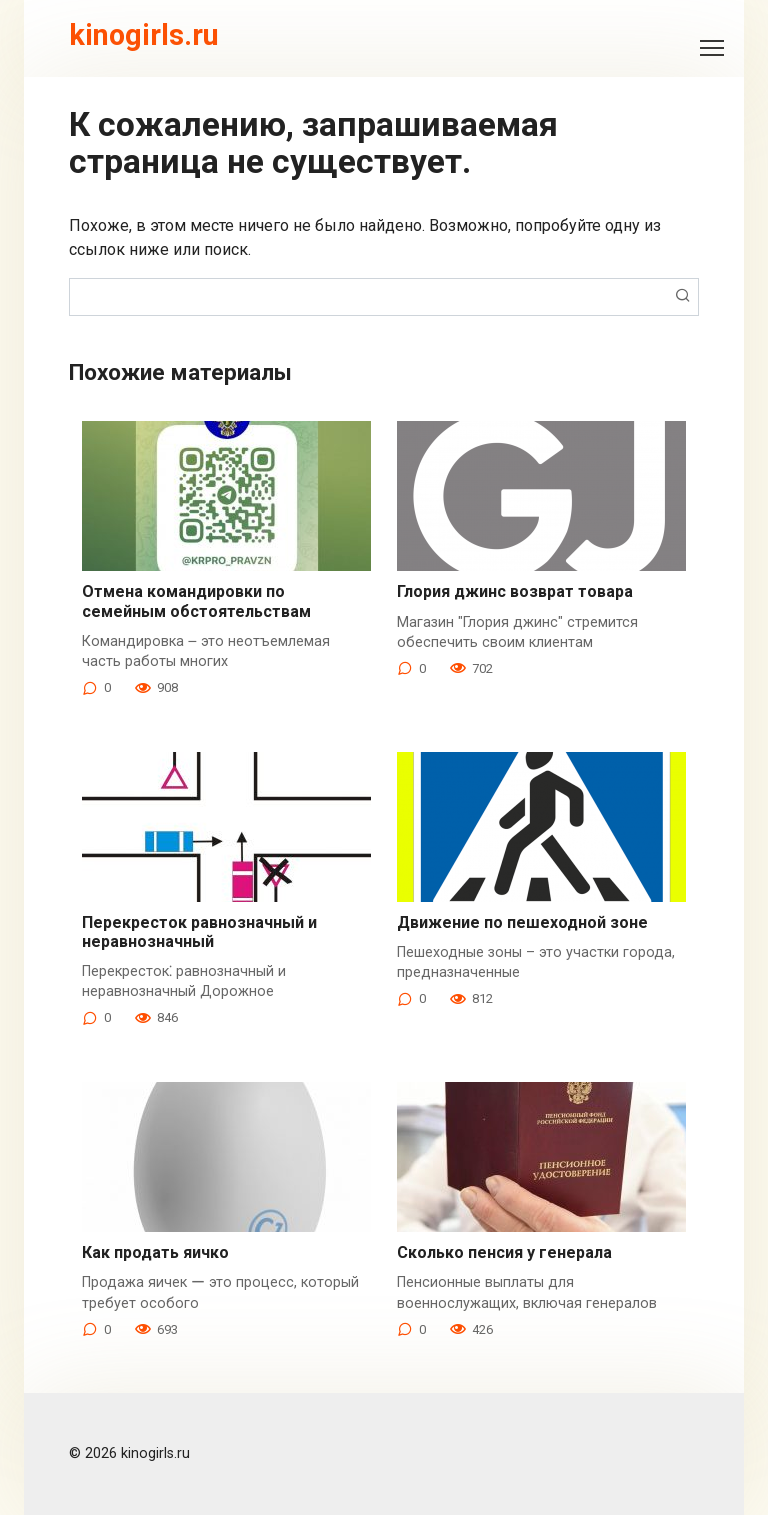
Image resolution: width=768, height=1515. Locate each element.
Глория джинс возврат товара (515, 591)
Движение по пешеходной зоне (522, 922)
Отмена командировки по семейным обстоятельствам (196, 601)
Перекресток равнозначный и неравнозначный (199, 932)
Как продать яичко (155, 1252)
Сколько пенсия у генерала (504, 1252)
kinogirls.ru (144, 35)
